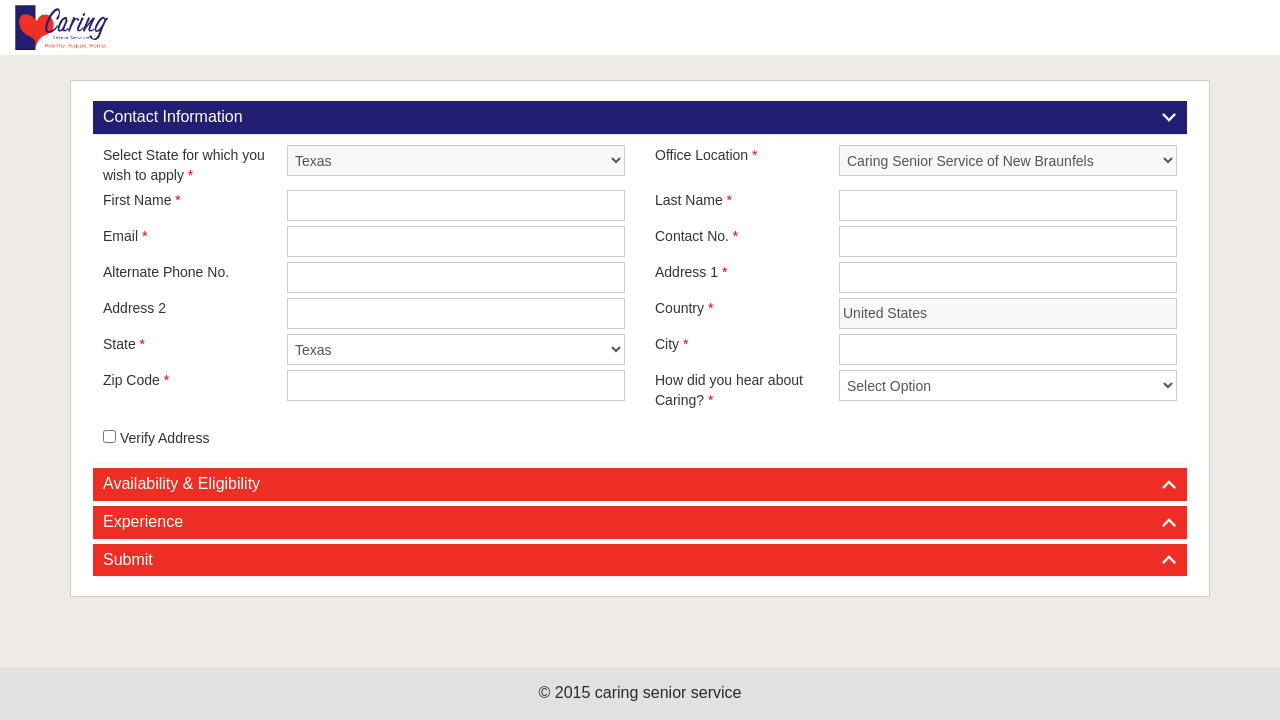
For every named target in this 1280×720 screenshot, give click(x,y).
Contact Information (173, 116)
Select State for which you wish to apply (184, 165)
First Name (142, 200)
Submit (128, 559)
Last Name (693, 200)
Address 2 (134, 308)
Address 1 (691, 272)
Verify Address (156, 438)
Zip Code (136, 380)
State (124, 344)
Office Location (706, 155)
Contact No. (696, 236)
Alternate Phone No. (166, 272)
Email (125, 236)
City (671, 344)
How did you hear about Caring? (729, 390)
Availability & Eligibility (181, 483)
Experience (143, 521)
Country (684, 308)
